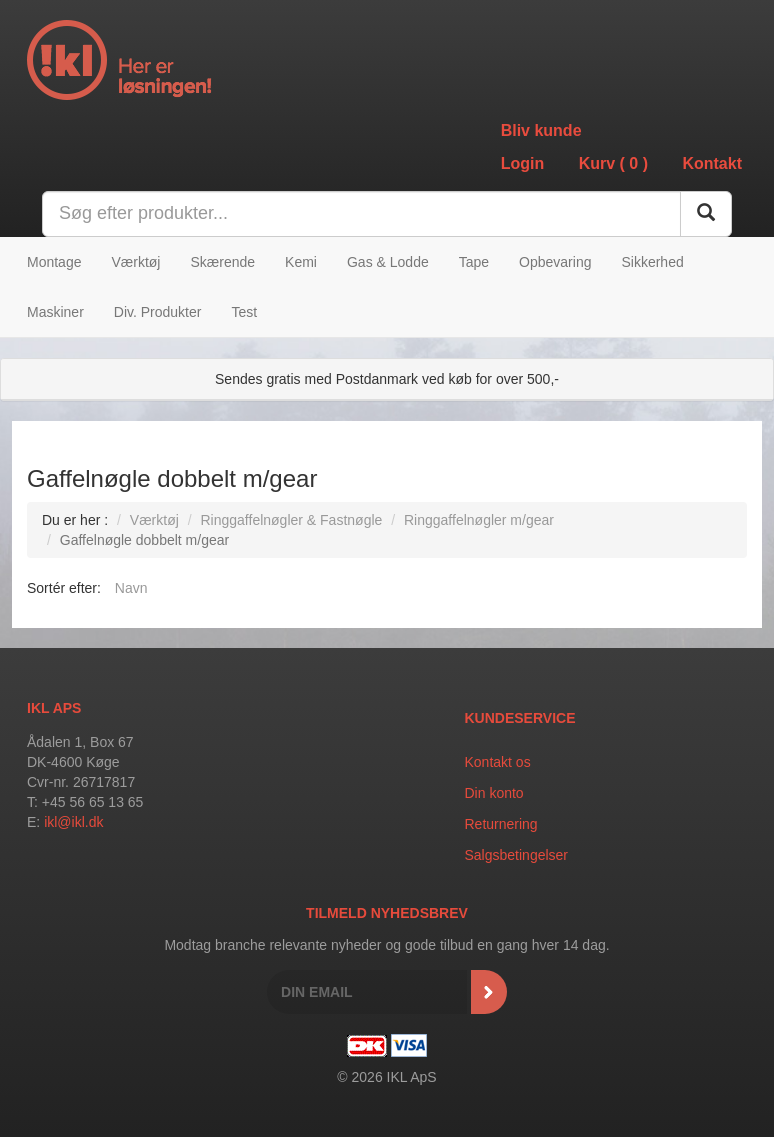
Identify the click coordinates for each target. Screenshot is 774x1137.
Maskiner (55, 312)
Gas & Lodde (388, 262)
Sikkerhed (652, 262)
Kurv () (613, 163)
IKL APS (54, 708)
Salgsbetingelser (517, 855)
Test (244, 312)
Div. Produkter (158, 312)
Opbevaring (555, 262)
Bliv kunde (541, 130)
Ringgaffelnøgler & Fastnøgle (291, 520)
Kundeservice (520, 718)
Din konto (494, 793)
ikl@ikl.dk (73, 822)
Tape (474, 262)
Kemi (301, 262)
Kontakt (712, 163)
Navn (131, 588)
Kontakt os (498, 762)
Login (523, 163)
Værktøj (135, 262)
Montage (54, 262)
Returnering (501, 824)
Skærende (222, 262)
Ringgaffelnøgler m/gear (479, 520)
